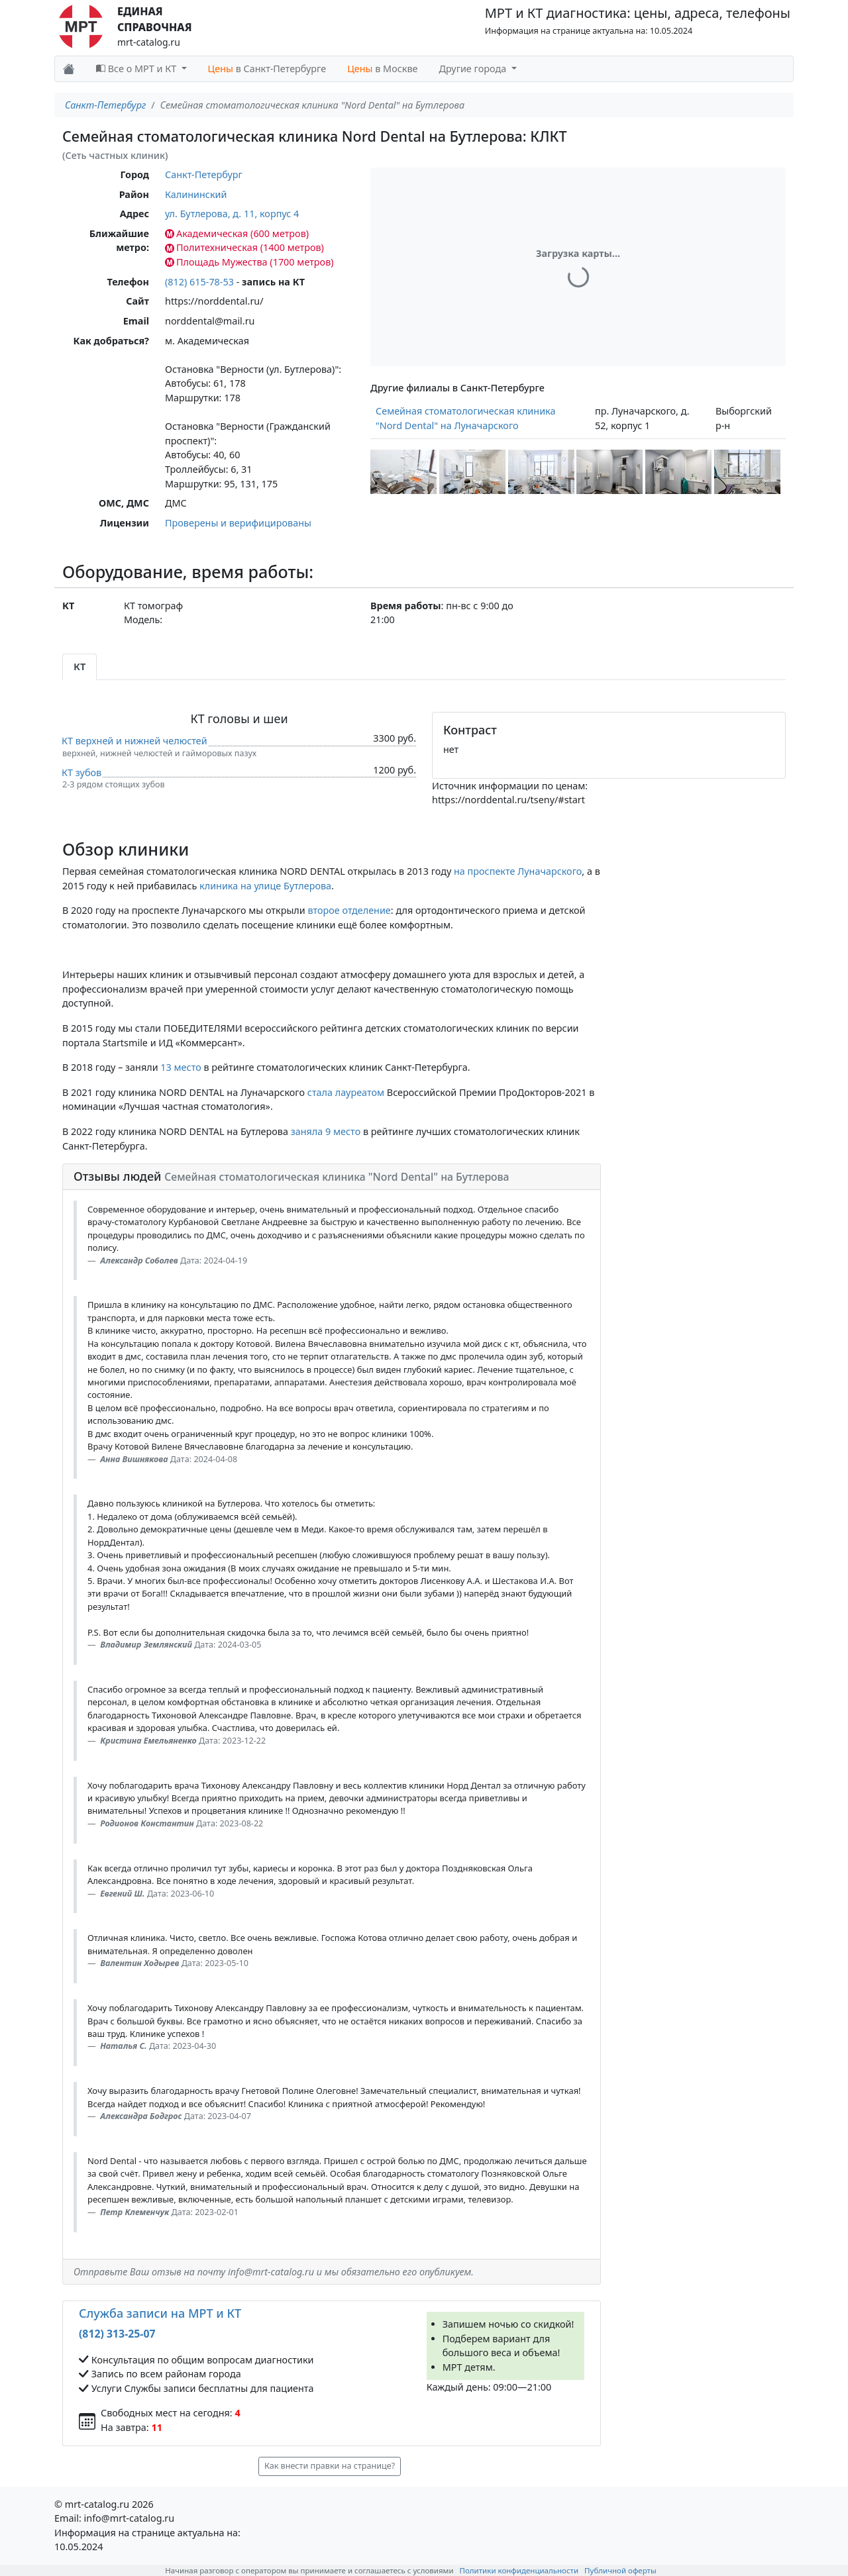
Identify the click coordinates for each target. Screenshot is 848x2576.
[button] (403, 472)
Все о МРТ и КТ (137, 68)
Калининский (196, 194)
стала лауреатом (345, 1092)
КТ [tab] (79, 666)
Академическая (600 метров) (237, 233)
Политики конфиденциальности (519, 2570)
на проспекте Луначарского (518, 871)
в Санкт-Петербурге (267, 68)
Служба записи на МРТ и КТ (160, 2313)
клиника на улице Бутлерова (265, 885)
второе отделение (348, 910)
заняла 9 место (326, 1131)
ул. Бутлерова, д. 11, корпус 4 (232, 213)
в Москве (382, 68)
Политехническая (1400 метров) (244, 247)
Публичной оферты (620, 2570)
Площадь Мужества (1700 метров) (249, 262)
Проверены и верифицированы (238, 523)
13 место (180, 1067)
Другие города (474, 68)
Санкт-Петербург (105, 105)
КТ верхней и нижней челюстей (134, 740)
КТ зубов (81, 772)
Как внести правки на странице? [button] (329, 2465)
